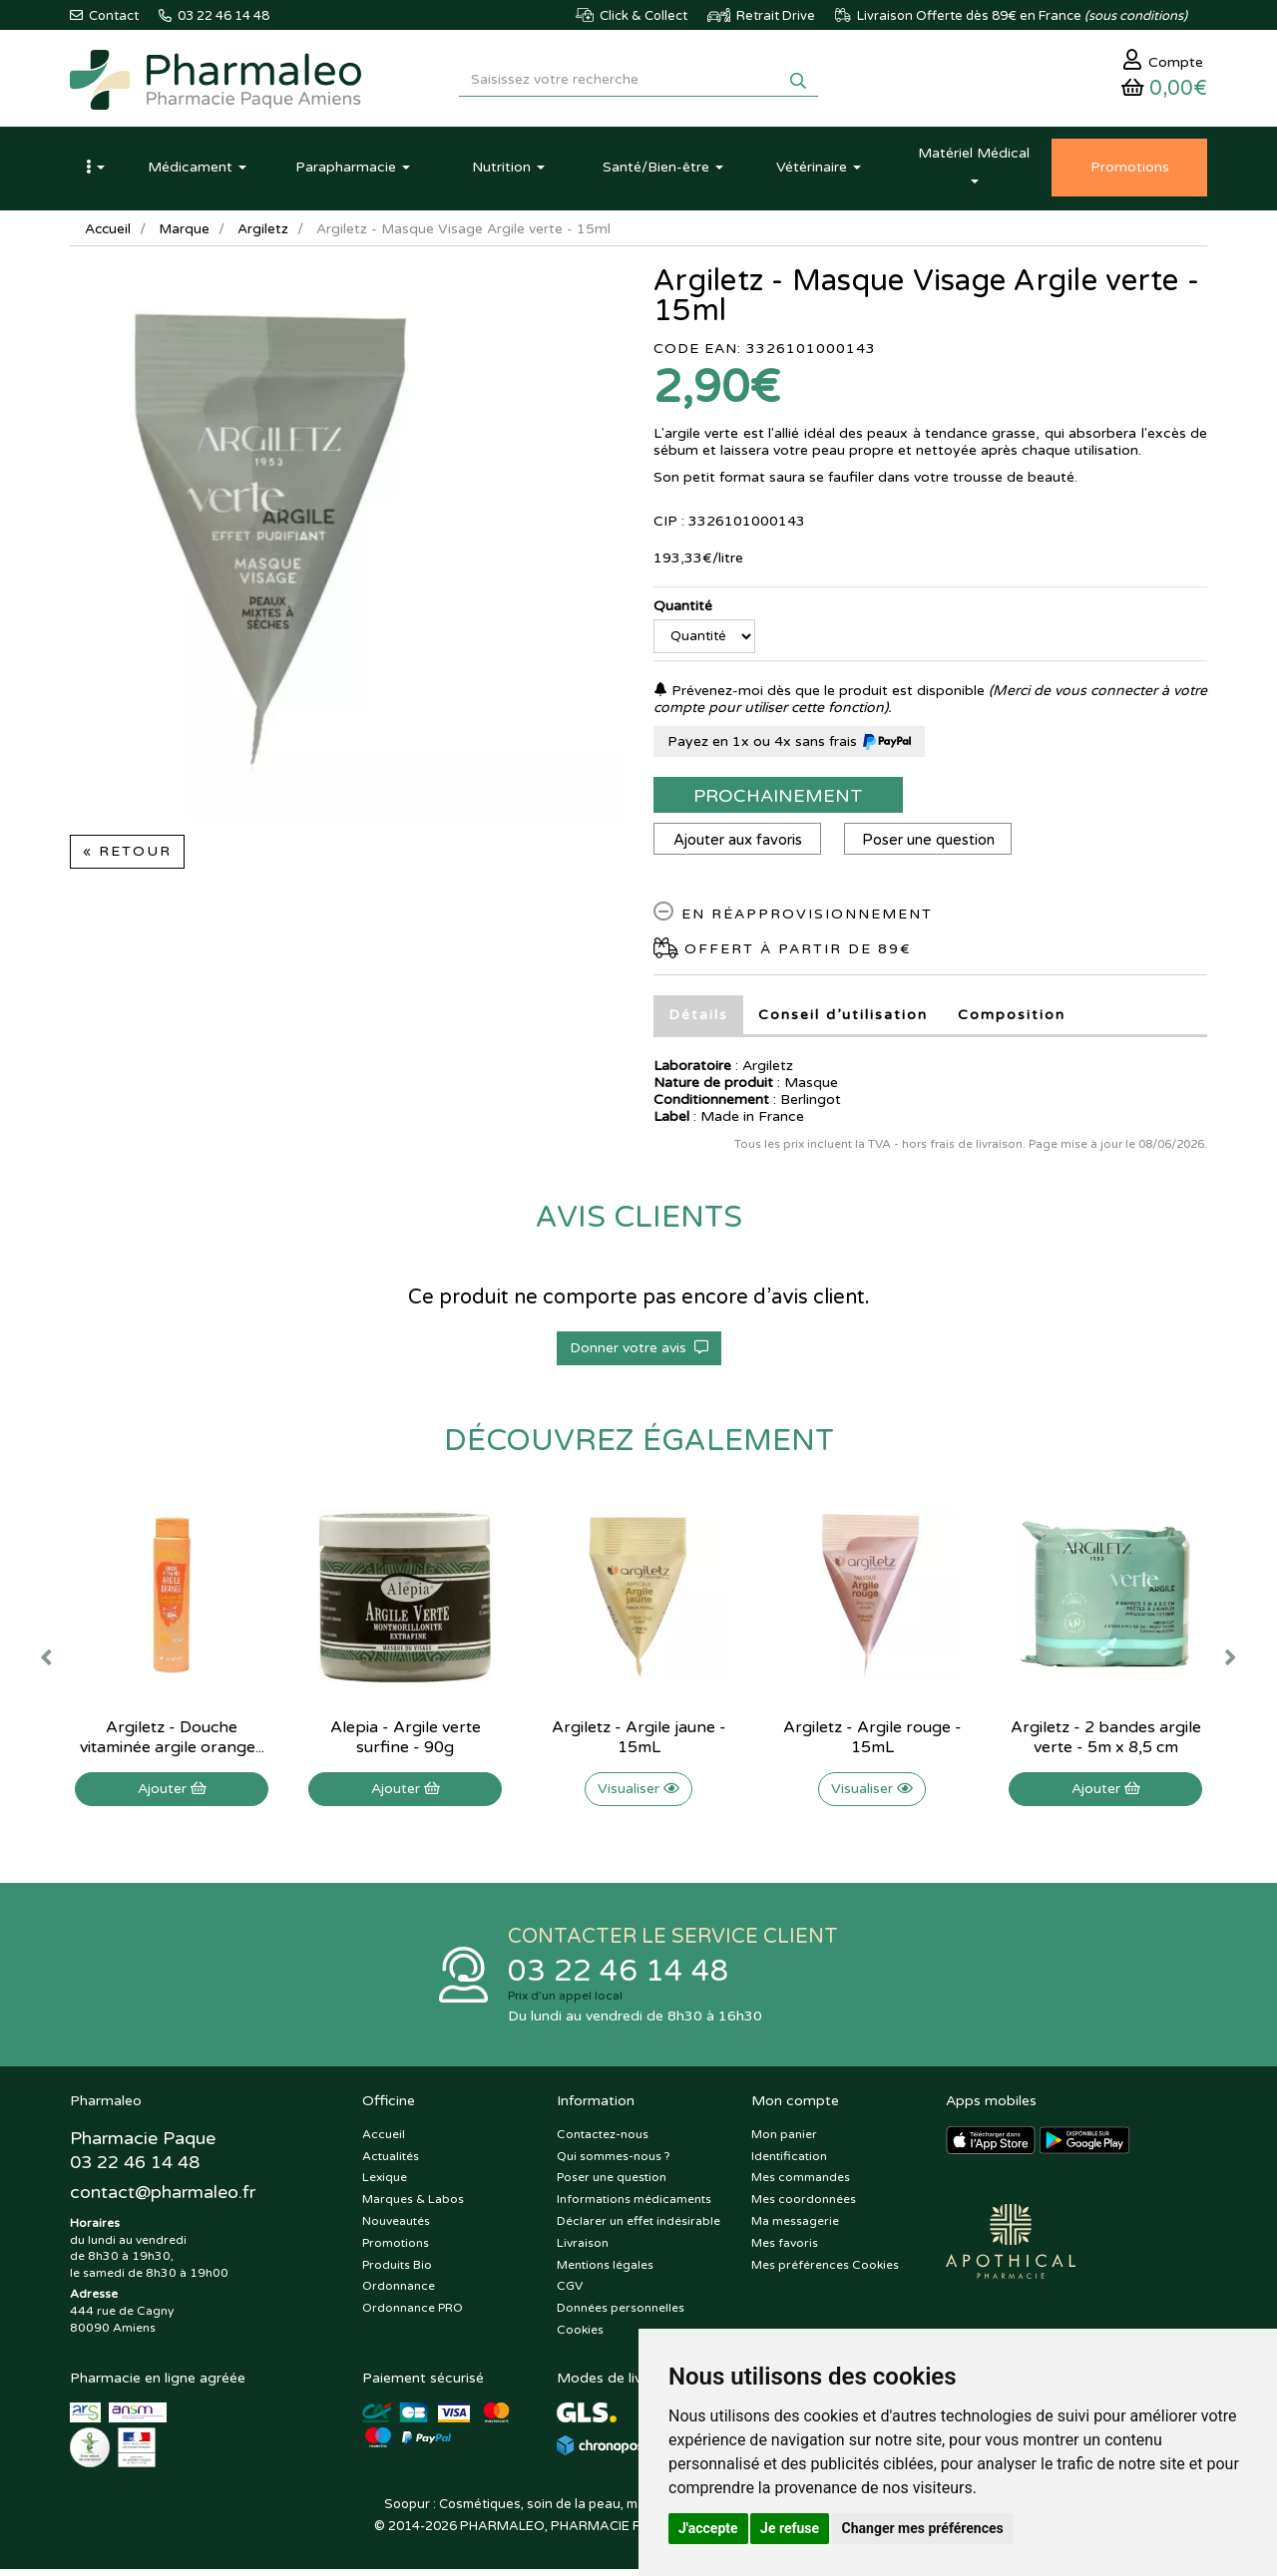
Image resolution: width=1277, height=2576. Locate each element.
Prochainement (778, 801)
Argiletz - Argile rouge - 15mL (872, 1742)
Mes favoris (784, 2250)
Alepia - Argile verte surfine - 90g (405, 1742)
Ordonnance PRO (412, 2315)
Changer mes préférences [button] (923, 2528)
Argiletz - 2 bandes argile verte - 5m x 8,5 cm (1106, 1742)
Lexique (384, 2185)
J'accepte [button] (708, 2528)
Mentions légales (605, 2272)
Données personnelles (620, 2315)
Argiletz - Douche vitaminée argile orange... (172, 1742)
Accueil (109, 233)
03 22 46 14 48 (618, 1977)
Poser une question (932, 845)
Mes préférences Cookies (825, 2272)
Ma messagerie (795, 2228)
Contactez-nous (602, 2141)
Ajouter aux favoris (738, 845)
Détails (698, 1019)
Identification (789, 2163)
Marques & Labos (413, 2206)
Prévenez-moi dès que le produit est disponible (819, 695)
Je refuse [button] (789, 2528)
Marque (187, 233)
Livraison (583, 2250)
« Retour (127, 856)
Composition (1011, 1019)
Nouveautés (396, 2228)
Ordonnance (398, 2294)
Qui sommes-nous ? (613, 2163)
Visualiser (638, 1793)
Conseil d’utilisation (843, 1019)
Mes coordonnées (803, 2206)
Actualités (390, 2163)
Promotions (395, 2250)
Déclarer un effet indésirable (638, 2228)
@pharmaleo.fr (163, 2200)
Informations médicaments (634, 2206)
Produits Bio (397, 2272)
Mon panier (784, 2141)
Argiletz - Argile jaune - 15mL (639, 1742)
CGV (570, 2294)
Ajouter (172, 1793)
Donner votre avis (639, 1352)
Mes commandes (800, 2185)
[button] (95, 172)
